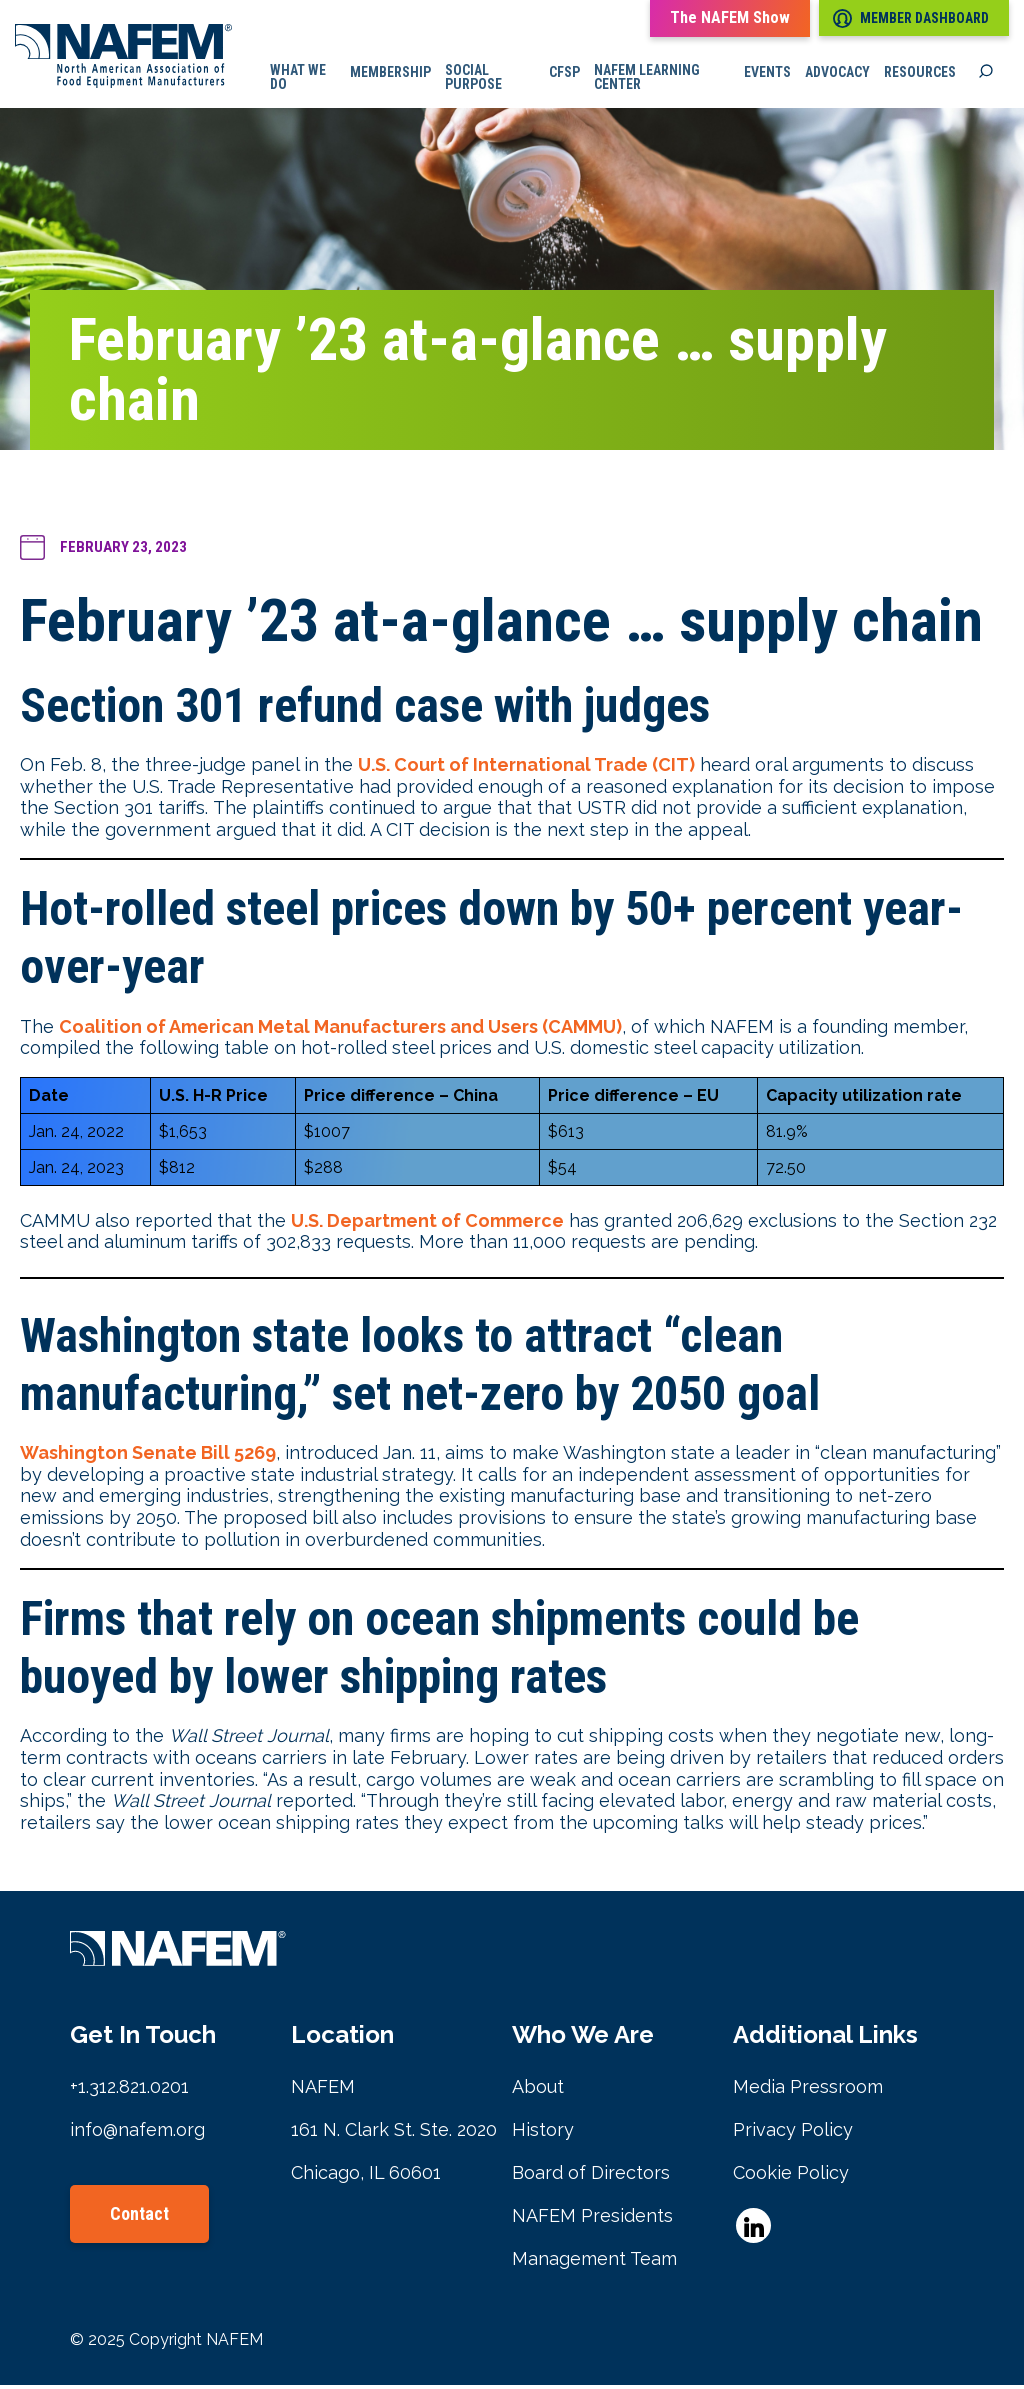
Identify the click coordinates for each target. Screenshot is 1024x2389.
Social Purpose (480, 80)
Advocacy (837, 75)
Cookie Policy (791, 2176)
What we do (307, 80)
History (543, 2133)
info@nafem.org (137, 2133)
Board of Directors (591, 2176)
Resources (920, 75)
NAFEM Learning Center (652, 80)
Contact (139, 2217)
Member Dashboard (911, 18)
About (538, 2090)
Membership (397, 75)
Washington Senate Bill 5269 (148, 1456)
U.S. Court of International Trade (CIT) (526, 768)
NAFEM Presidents (592, 2219)
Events (767, 75)
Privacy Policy (793, 2133)
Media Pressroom (808, 2090)
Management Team (594, 2262)
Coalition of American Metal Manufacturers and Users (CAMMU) (340, 1029)
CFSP (569, 75)
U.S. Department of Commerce (427, 1223)
